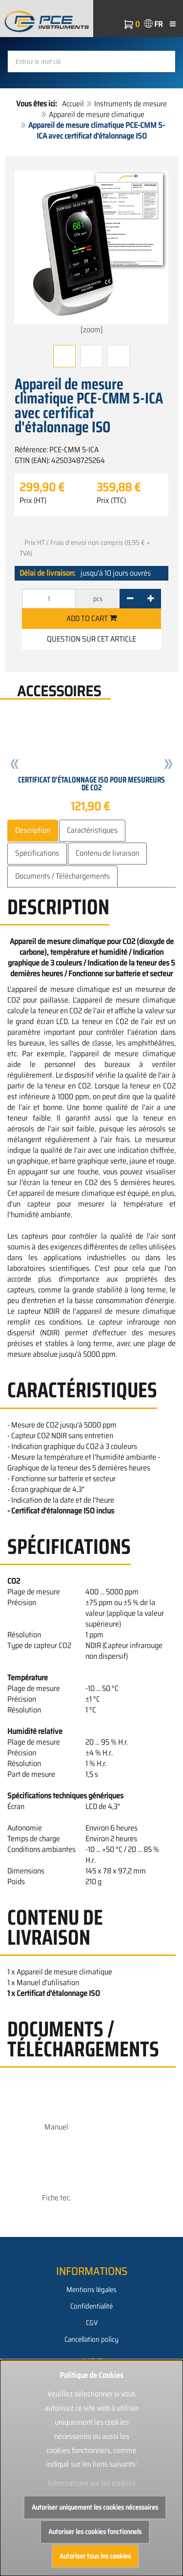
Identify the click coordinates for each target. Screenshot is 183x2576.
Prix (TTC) (111, 500)
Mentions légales (91, 2289)
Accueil (73, 104)
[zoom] (91, 253)
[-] (130, 598)
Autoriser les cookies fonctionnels (95, 2531)
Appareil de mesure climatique (96, 114)
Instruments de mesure (130, 104)
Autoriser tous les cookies (95, 2556)
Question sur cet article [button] (91, 639)
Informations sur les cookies (92, 2483)
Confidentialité (91, 2306)
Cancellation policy (91, 2339)
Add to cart (91, 618)
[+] (150, 598)
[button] (14, 765)
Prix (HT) (33, 500)
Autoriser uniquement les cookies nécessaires (95, 2507)
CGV (92, 2323)
